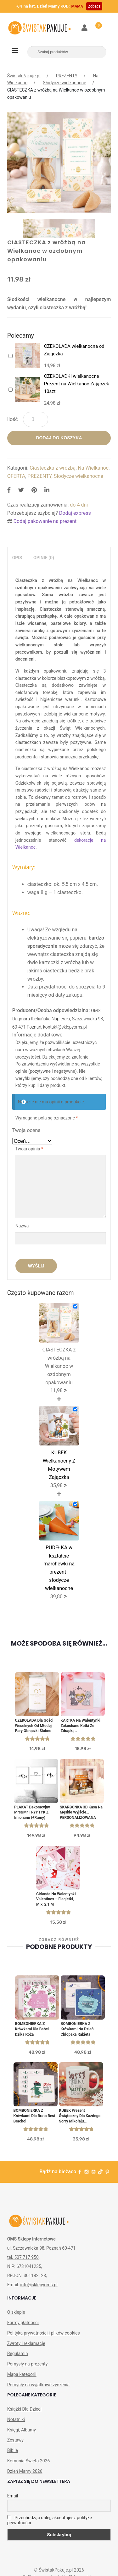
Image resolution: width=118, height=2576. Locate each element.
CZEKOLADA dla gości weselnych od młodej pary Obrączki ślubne (34, 1725)
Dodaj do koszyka (59, 437)
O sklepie (16, 2312)
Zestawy (15, 2439)
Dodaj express (75, 513)
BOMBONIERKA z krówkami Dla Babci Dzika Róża (32, 2029)
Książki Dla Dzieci (24, 2409)
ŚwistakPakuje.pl (24, 75)
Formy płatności (23, 2322)
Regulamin (17, 2353)
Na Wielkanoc (93, 468)
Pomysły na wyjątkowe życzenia (38, 2384)
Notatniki (16, 2419)
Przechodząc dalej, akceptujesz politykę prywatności (49, 2520)
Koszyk (95, 24)
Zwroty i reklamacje (26, 2343)
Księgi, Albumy (21, 2429)
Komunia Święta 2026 (28, 2460)
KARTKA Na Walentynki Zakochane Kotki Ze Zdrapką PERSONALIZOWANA (81, 1726)
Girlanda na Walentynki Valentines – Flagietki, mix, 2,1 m (56, 1899)
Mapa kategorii (22, 2374)
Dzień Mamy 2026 (24, 2471)
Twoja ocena (26, 1130)
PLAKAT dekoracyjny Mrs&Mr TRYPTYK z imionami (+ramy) (32, 1812)
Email (12, 2495)
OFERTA (16, 476)
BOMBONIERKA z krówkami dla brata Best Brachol (34, 2115)
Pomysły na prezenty (27, 2363)
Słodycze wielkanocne (64, 82)
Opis (17, 557)
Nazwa (22, 1225)
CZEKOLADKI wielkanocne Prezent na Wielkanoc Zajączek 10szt (76, 384)
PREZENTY (66, 75)
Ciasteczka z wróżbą (53, 468)
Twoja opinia (29, 1148)
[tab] (17, 557)
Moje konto (84, 28)
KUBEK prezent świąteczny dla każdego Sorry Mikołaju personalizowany (80, 2116)
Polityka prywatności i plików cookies (43, 2333)
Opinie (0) (43, 557)
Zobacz (94, 6)
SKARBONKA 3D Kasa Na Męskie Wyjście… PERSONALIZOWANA (81, 1812)
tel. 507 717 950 (23, 2257)
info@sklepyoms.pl (38, 2284)
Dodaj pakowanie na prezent (45, 521)
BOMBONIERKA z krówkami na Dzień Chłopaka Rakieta (77, 2029)
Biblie (12, 2450)
